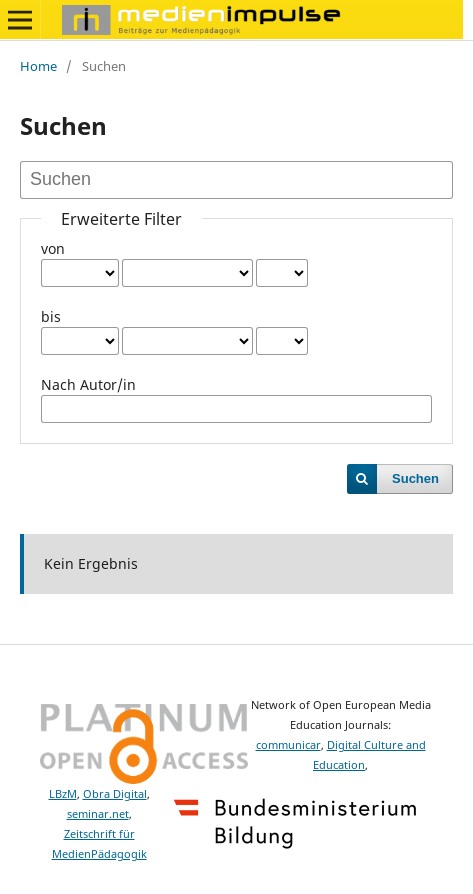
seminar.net (98, 814)
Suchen (415, 478)
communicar (288, 745)
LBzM (63, 794)
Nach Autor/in (88, 384)
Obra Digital (115, 794)
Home (38, 66)
